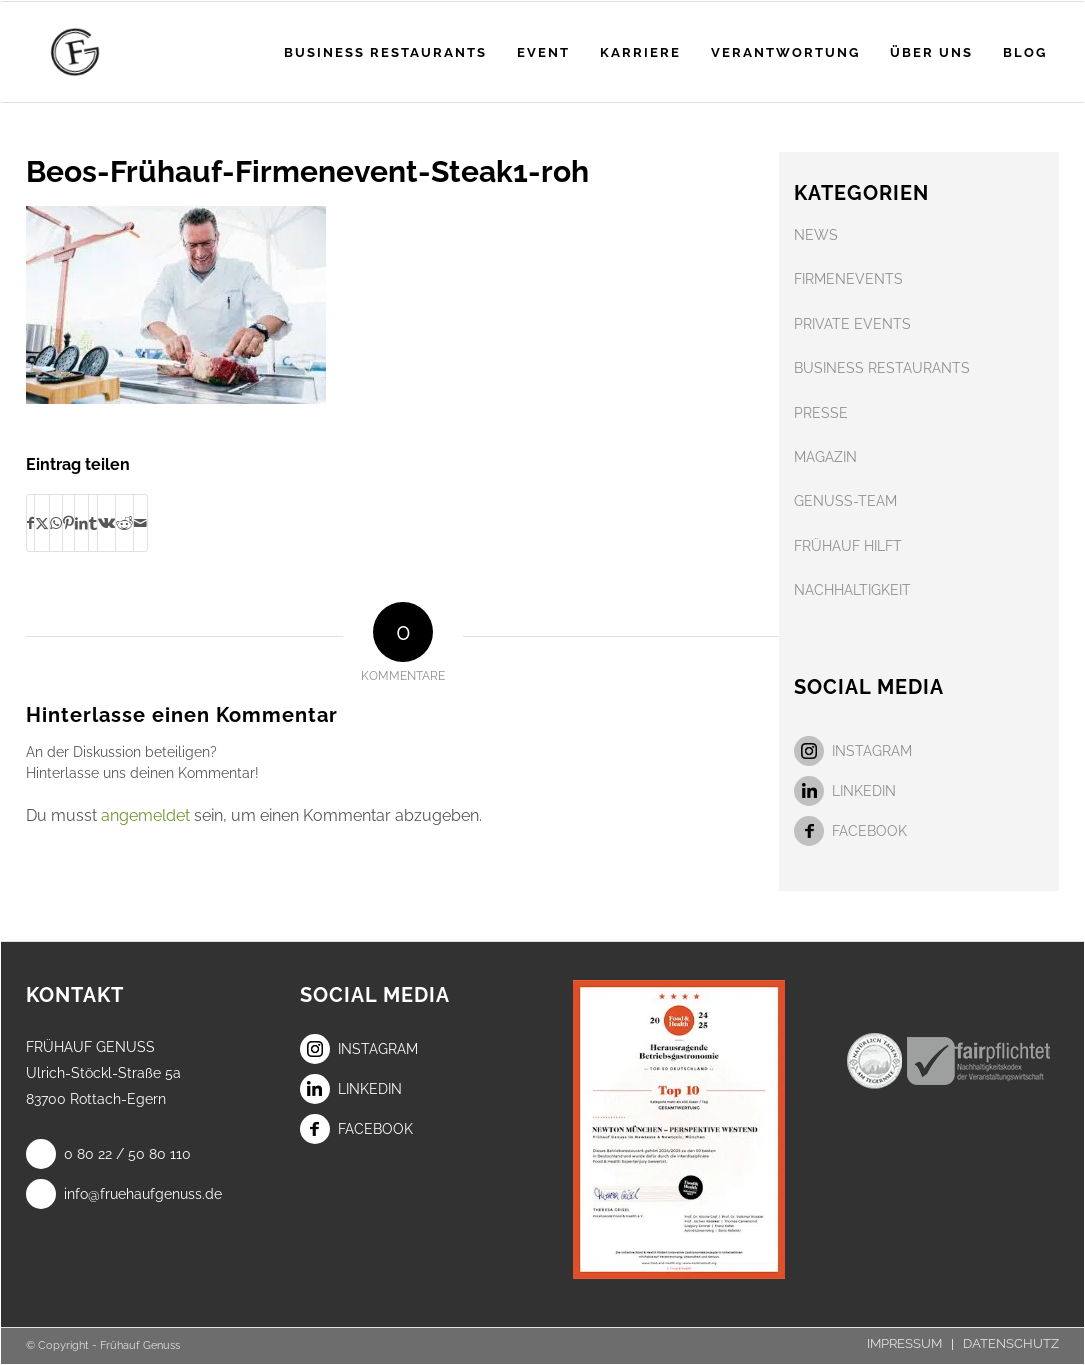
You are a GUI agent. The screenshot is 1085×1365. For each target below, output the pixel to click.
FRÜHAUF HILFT (848, 546)
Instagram (853, 751)
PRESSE (821, 413)
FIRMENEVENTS (848, 279)
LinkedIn (845, 791)
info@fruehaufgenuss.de (124, 1194)
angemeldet (145, 815)
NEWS (816, 235)
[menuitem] (385, 52)
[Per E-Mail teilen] (140, 523)
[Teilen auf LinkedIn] (81, 523)
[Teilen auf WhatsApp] (56, 523)
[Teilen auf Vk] (106, 523)
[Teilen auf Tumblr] (93, 523)
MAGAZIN (825, 457)
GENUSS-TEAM (845, 501)
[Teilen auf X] (42, 523)
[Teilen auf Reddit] (124, 523)
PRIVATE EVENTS (852, 324)
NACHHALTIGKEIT (852, 590)
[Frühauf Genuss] (106, 52)
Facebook (850, 831)
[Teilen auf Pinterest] (68, 523)
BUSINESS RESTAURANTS (882, 368)
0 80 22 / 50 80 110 (108, 1154)
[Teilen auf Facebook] (30, 523)
